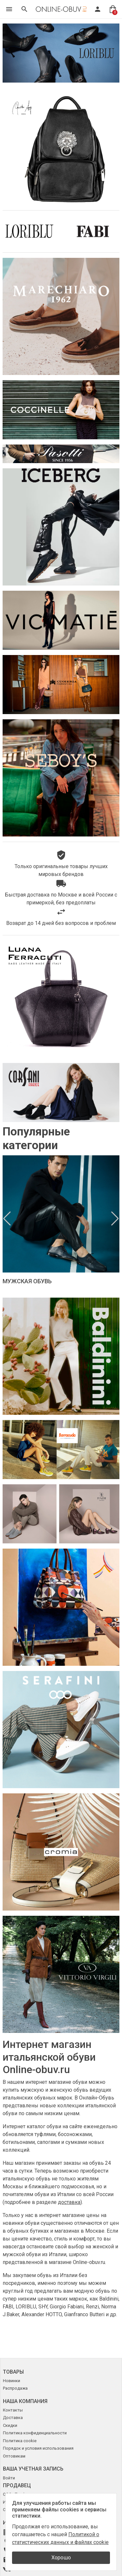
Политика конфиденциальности (35, 2432)
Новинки (11, 2380)
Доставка (13, 2417)
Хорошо (61, 2557)
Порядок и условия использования (38, 2448)
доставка (69, 2202)
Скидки (10, 2425)
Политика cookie (19, 2440)
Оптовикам (14, 2456)
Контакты (13, 2410)
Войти (9, 2477)
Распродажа (15, 2388)
